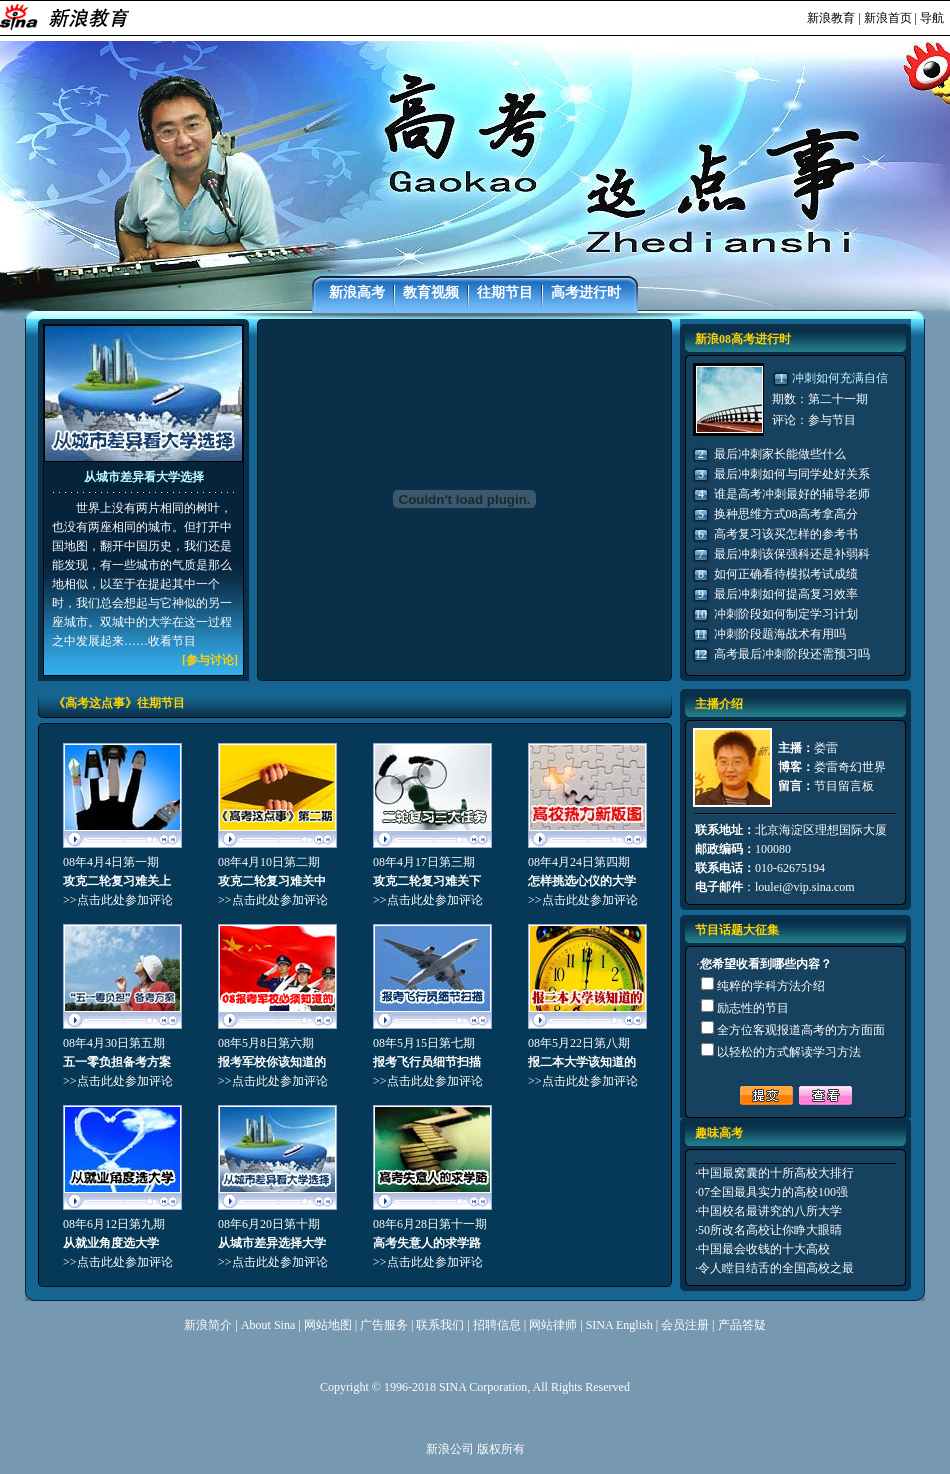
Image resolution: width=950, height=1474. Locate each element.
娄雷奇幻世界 (850, 767)
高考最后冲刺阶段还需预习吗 (792, 654)
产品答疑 (742, 1325)
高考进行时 (586, 292)
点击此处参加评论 (125, 900)
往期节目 (505, 292)
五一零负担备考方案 (117, 1062)
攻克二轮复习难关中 (272, 881)
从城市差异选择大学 (272, 1243)
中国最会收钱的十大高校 (764, 1249)
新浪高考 (357, 292)
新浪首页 (888, 18)
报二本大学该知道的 (582, 1062)
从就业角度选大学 (111, 1243)
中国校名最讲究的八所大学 (770, 1211)
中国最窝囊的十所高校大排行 (776, 1173)
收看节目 (172, 641)
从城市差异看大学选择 (144, 477)
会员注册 (685, 1325)
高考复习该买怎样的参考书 (786, 534)
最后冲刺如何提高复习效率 (786, 594)
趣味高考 (719, 1133)
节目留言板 (844, 786)
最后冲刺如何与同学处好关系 (792, 474)
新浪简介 (208, 1325)
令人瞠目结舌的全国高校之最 (776, 1268)
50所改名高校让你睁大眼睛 (770, 1230)
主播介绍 (719, 704)
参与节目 (832, 420)
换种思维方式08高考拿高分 (786, 514)
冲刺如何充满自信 (840, 378)
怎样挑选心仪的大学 (582, 881)
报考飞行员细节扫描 (427, 1062)
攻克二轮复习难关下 (427, 881)
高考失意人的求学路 (427, 1243)
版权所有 (501, 1449)
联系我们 (440, 1325)
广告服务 (384, 1325)
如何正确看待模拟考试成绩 (786, 574)
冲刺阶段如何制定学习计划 (786, 614)
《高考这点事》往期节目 (119, 703)
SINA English (619, 1325)
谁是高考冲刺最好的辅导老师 (792, 494)
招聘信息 (497, 1325)
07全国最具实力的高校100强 (773, 1192)
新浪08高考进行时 (743, 339)
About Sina (268, 1325)
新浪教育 (831, 18)
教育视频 (431, 292)
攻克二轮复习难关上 (117, 881)
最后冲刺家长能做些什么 (780, 454)
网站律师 (553, 1325)
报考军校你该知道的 (272, 1062)
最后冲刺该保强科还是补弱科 (792, 554)
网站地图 (328, 1325)
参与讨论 (210, 660)
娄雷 (826, 748)
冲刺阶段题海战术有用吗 (780, 634)
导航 (932, 18)
